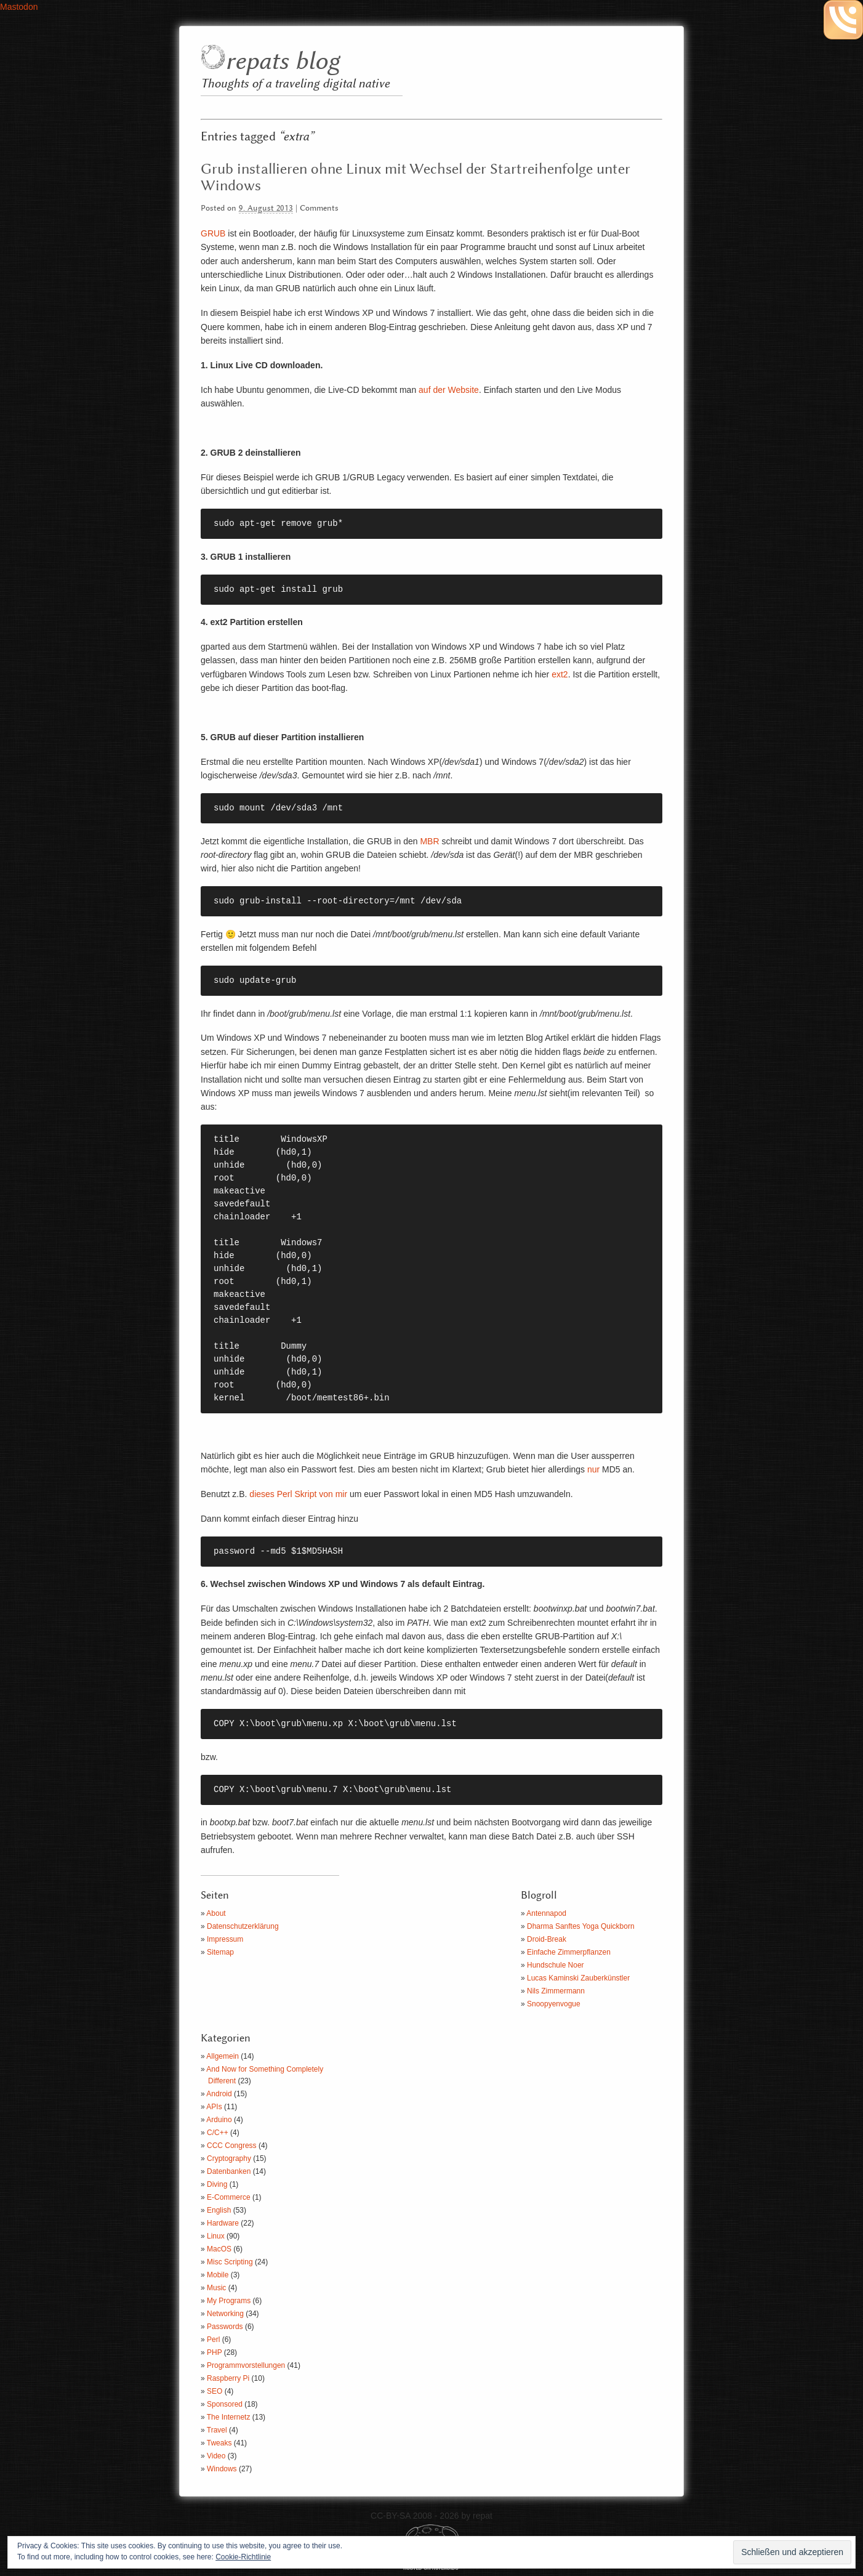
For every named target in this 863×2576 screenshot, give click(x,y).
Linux (216, 2236)
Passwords (225, 2326)
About (215, 1913)
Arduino (218, 2119)
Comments (319, 208)
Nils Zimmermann (556, 1991)
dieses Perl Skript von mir (297, 1494)
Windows (222, 2469)
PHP (214, 2352)
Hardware (223, 2223)
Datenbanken (229, 2171)
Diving (217, 2184)
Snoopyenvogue (553, 2004)
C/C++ (217, 2132)
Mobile (217, 2275)
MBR (429, 841)
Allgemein (222, 2056)
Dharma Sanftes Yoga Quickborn (581, 1926)
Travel (217, 2430)
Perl (213, 2339)
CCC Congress (232, 2145)
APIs (214, 2106)
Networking (225, 2313)
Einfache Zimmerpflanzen (569, 1952)
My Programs (229, 2300)
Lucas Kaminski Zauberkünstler (578, 1978)
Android (218, 2093)
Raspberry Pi (228, 2378)
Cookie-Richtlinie (243, 2557)
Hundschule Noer (555, 1965)
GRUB (213, 233)
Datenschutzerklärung (243, 1926)
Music (216, 2287)
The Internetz (229, 2417)
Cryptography (229, 2158)
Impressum (225, 1939)
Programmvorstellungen (246, 2365)
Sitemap (220, 1952)
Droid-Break (546, 1939)
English (219, 2210)
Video (216, 2456)
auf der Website (449, 390)
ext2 (560, 674)
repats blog (282, 62)
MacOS (219, 2249)
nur (593, 1469)
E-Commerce (229, 2197)
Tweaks (219, 2443)
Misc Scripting (230, 2262)
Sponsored (225, 2404)
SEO (214, 2391)
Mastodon (19, 7)
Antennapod (546, 1913)
